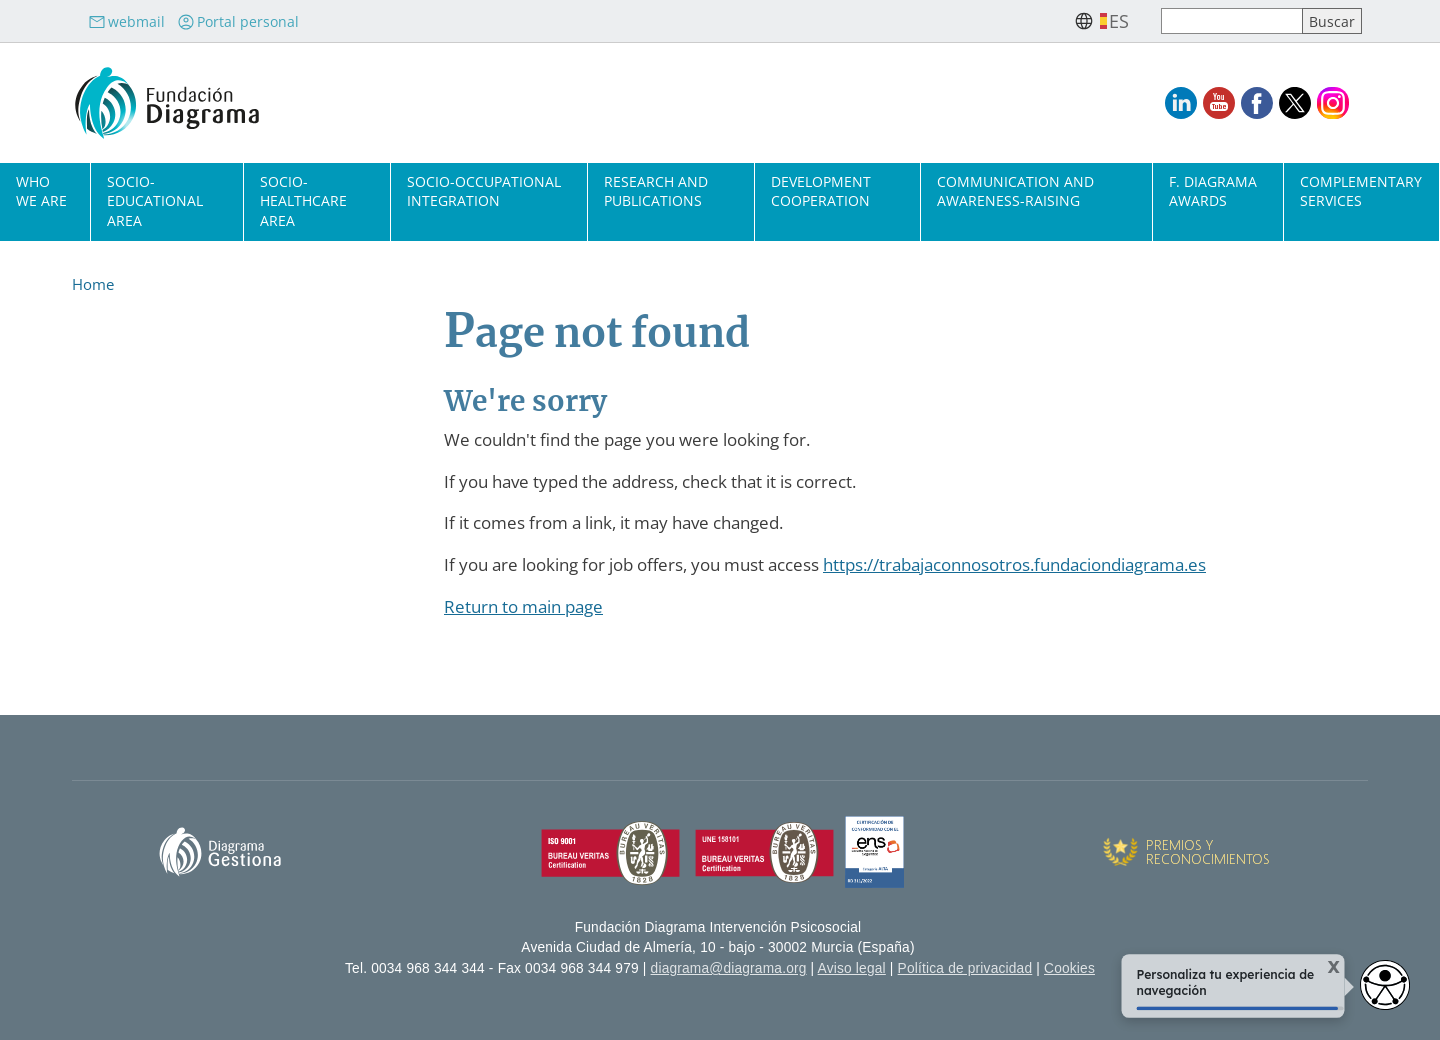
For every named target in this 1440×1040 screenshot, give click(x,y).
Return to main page (523, 606)
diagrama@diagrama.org (729, 968)
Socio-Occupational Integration (484, 191)
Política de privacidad (965, 968)
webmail (126, 21)
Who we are (41, 191)
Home (93, 284)
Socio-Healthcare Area (303, 200)
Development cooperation (821, 191)
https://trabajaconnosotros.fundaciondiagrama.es (1014, 564)
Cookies (1069, 968)
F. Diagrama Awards (1213, 191)
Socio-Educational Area (155, 200)
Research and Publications (656, 191)
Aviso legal (852, 968)
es (1119, 21)
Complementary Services (1361, 191)
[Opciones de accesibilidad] (1385, 985)
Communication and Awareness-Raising (1015, 191)
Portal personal (238, 21)
